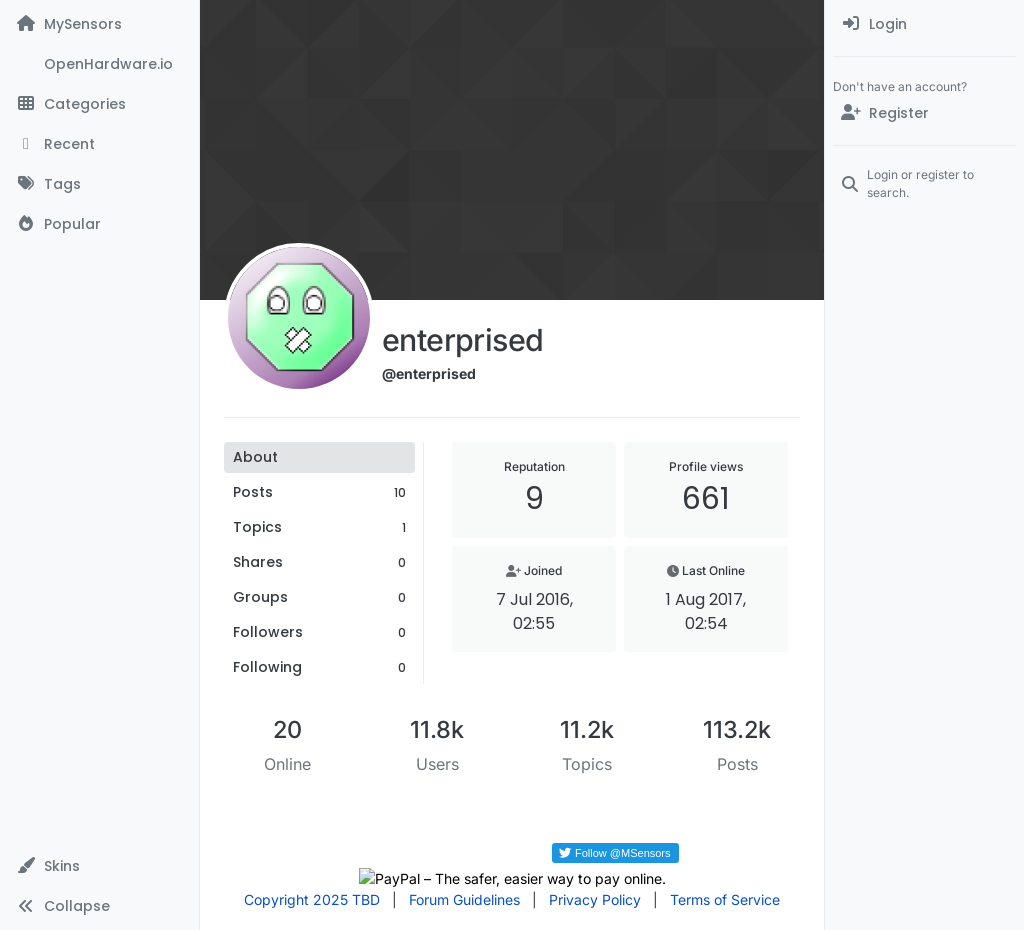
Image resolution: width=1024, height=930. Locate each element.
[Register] (924, 113)
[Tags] (99, 184)
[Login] (924, 24)
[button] (99, 866)
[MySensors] (99, 24)
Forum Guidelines (464, 899)
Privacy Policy (595, 899)
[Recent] (99, 144)
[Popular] (99, 224)
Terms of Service (725, 899)
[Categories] (99, 104)
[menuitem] (924, 24)
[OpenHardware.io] (99, 64)
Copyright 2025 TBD (312, 899)
